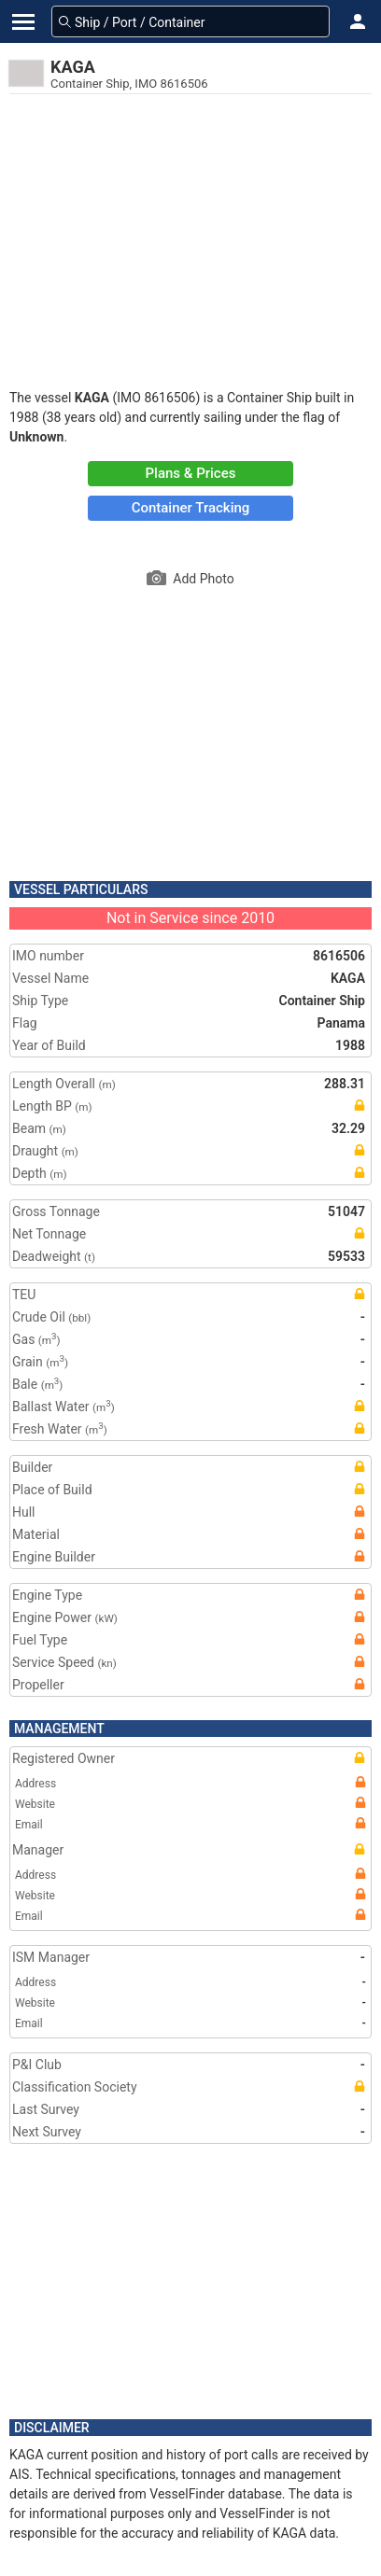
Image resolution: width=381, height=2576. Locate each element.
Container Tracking (191, 507)
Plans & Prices (191, 473)
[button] (357, 21)
